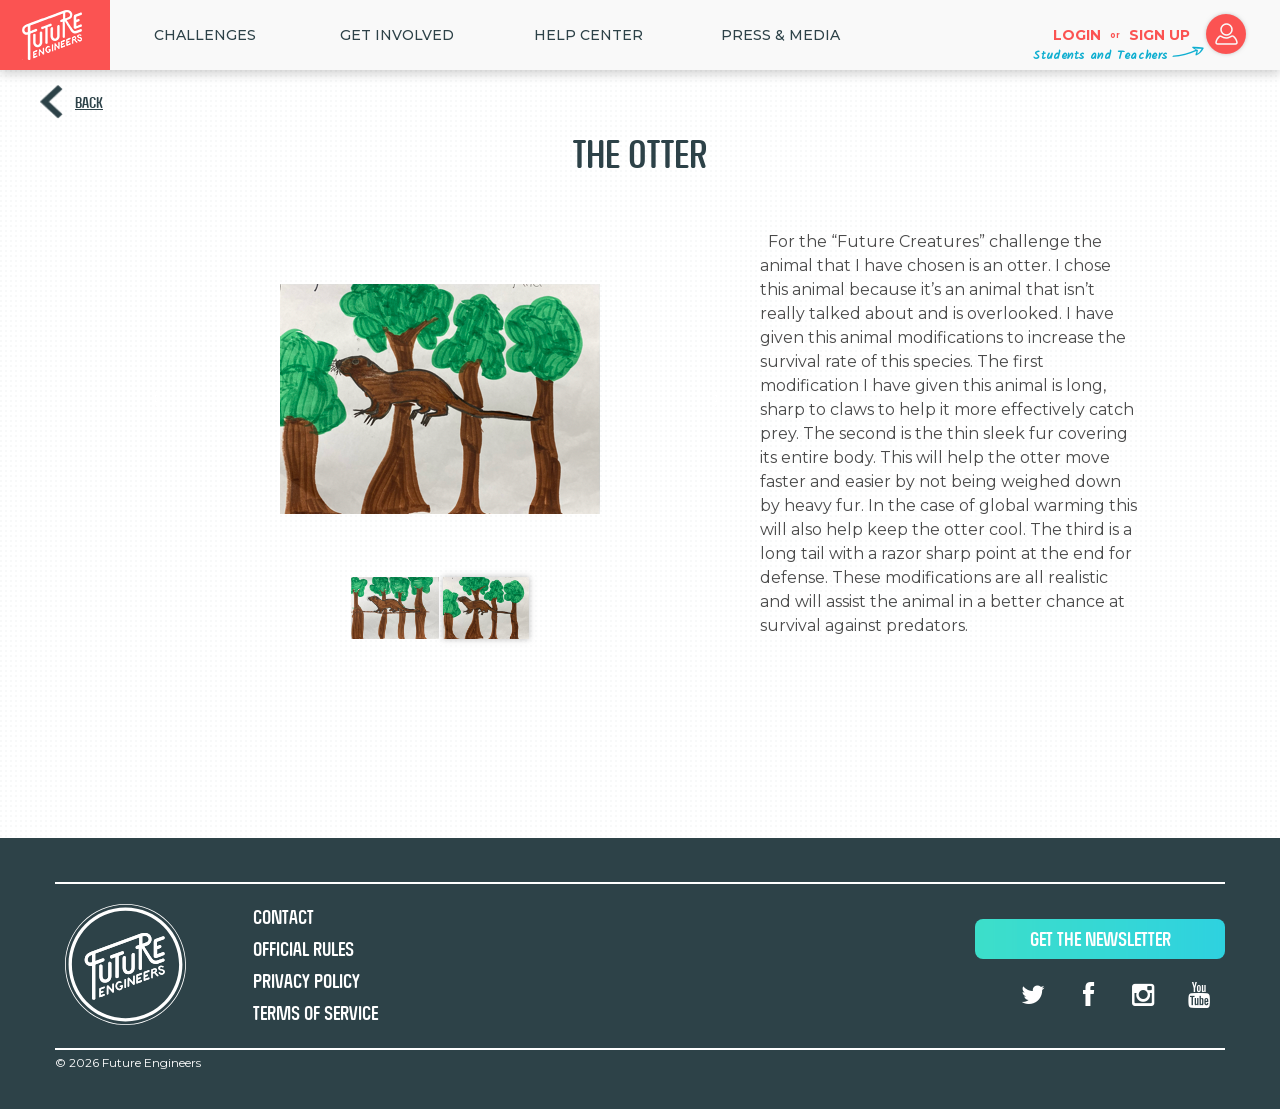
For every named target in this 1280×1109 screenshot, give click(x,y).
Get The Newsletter (1100, 939)
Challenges (205, 35)
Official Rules (303, 949)
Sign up (1159, 35)
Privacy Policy (306, 981)
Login (1077, 35)
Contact (283, 917)
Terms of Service (315, 1013)
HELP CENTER (588, 35)
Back (89, 102)
